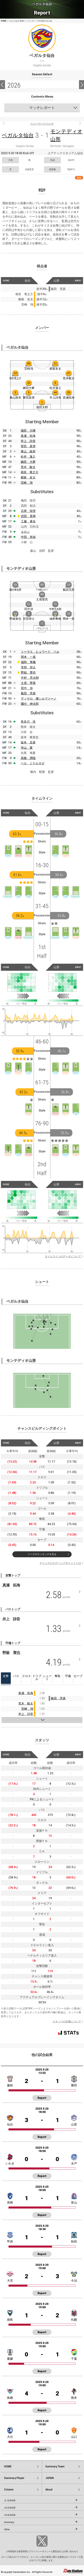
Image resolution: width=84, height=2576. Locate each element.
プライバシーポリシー (40, 2551)
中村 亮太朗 (30, 678)
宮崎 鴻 (27, 482)
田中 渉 (27, 688)
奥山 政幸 (28, 451)
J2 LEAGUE (10, 2507)
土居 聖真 (28, 683)
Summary (9, 2522)
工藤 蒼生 (28, 521)
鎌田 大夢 (28, 462)
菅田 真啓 (28, 446)
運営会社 (57, 2551)
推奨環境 (22, 2551)
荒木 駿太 (28, 467)
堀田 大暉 (28, 430)
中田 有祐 (28, 537)
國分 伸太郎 (30, 704)
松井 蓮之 (28, 456)
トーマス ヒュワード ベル (40, 651)
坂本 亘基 (28, 742)
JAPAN (49, 2478)
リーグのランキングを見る (42, 1554)
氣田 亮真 (28, 693)
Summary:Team (55, 2466)
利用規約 (12, 2551)
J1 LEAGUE (10, 2500)
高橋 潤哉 (28, 758)
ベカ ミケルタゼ (32, 763)
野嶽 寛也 (28, 672)
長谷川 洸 (28, 721)
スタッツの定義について (67, 2021)
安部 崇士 (28, 667)
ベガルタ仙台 (18, 135)
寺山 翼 (27, 747)
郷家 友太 (28, 477)
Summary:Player (14, 2478)
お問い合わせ (69, 2551)
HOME (3, 21)
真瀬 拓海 (28, 436)
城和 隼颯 (28, 662)
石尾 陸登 (28, 511)
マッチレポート (42, 107)
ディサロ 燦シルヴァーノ (38, 698)
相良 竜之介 (29, 472)
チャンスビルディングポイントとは (60, 1563)
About (48, 2489)
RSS (79, 177)
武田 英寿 (28, 516)
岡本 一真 (28, 657)
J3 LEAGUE (10, 2515)
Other (7, 2529)
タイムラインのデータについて (63, 1256)
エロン (25, 532)
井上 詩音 (28, 441)
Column (9, 2489)
